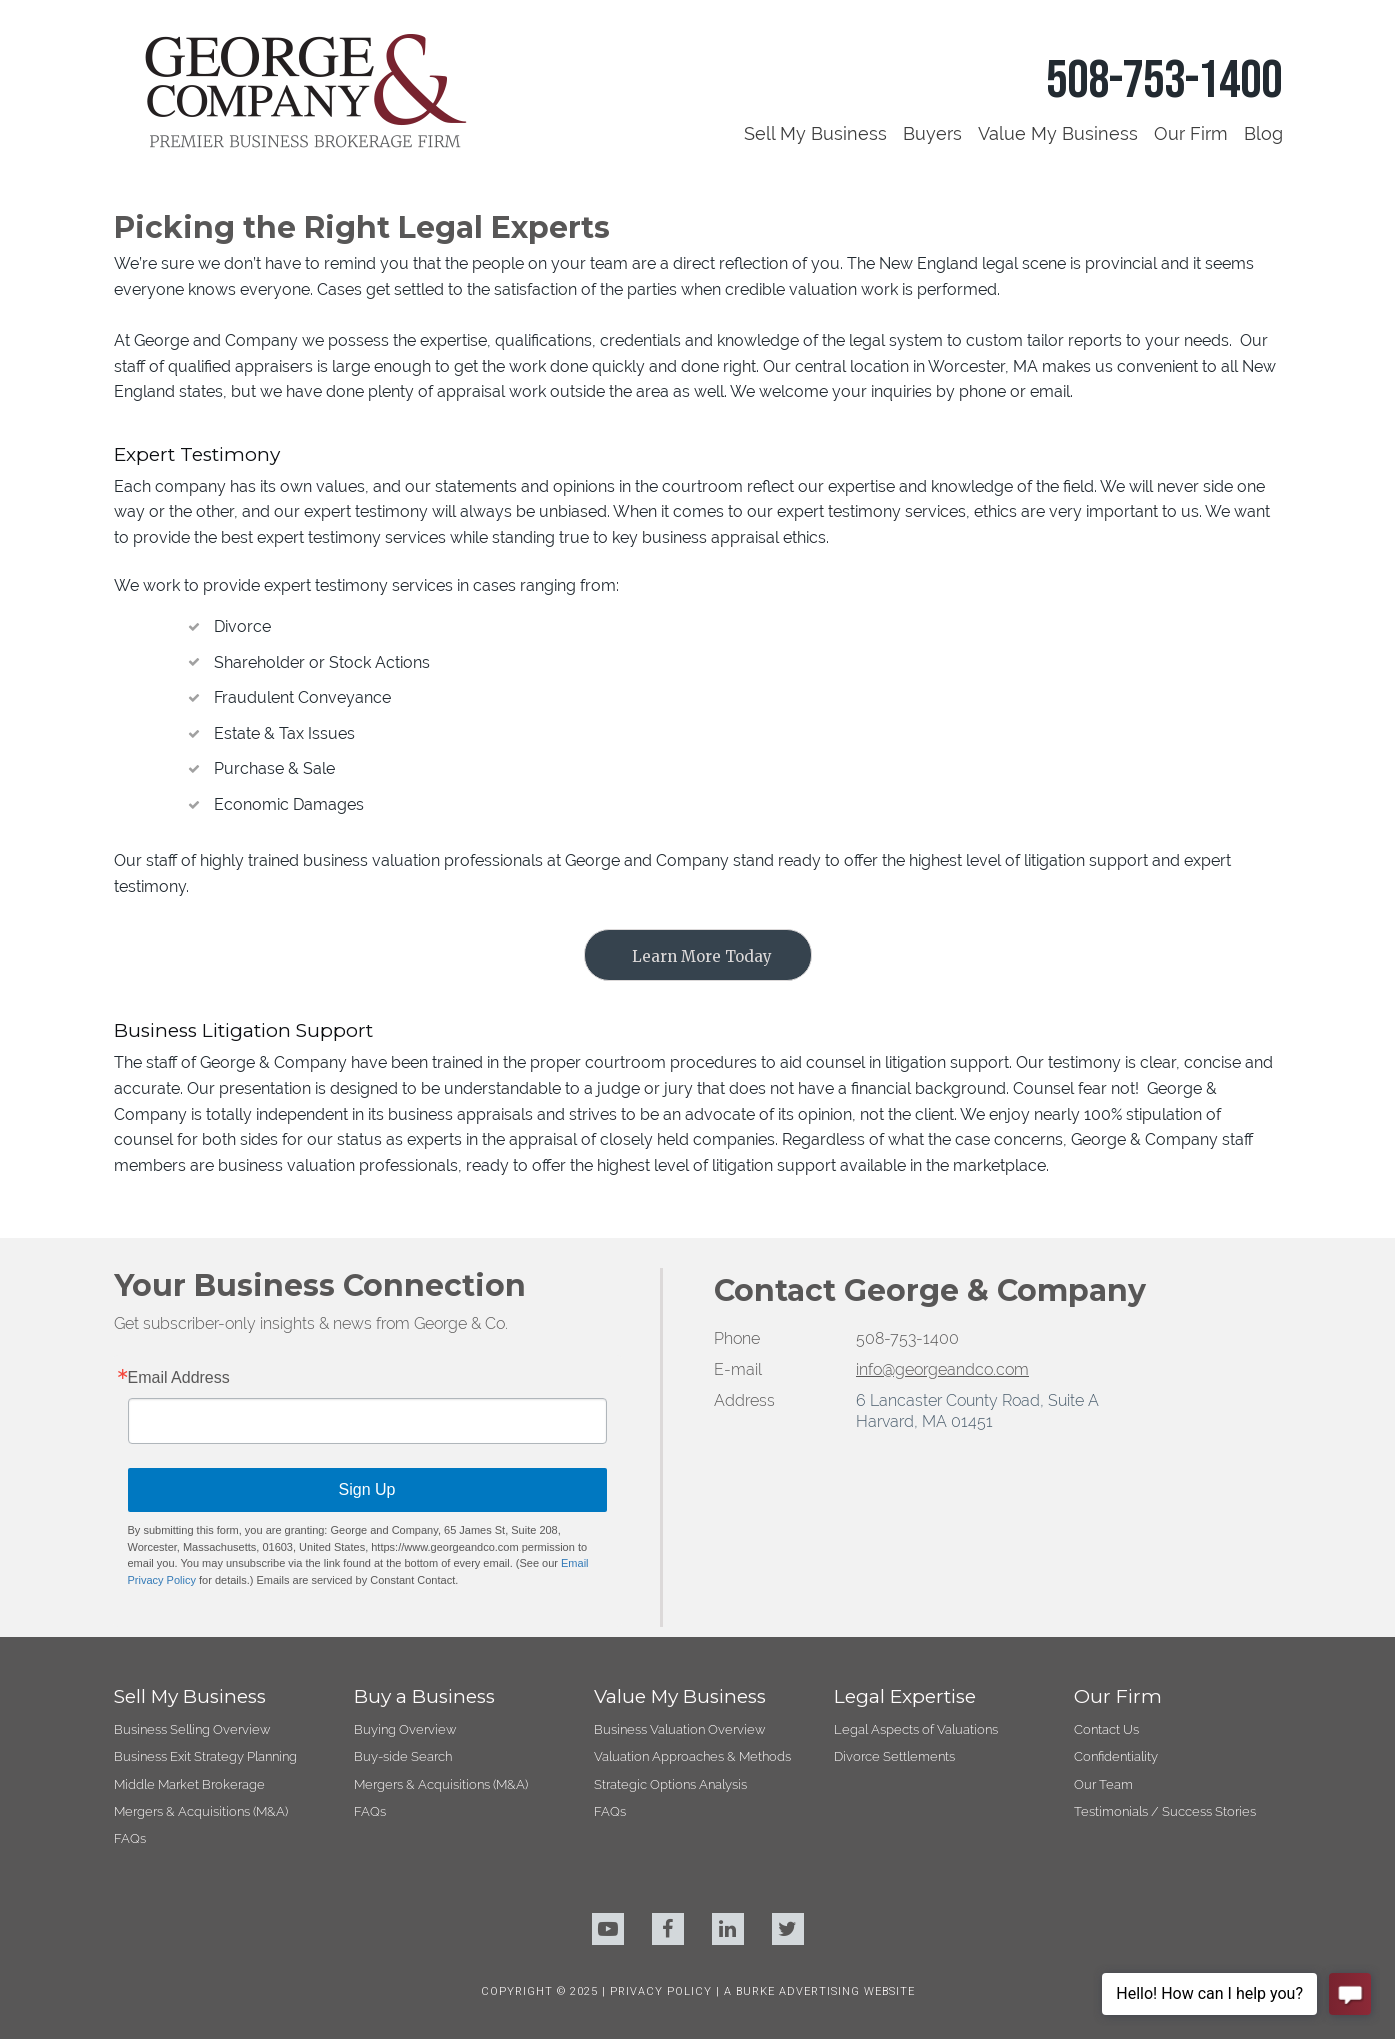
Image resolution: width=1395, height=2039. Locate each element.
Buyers (932, 133)
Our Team (1103, 1784)
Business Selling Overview (192, 1729)
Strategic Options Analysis (670, 1784)
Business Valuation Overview (679, 1729)
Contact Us (1106, 1729)
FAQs (130, 1838)
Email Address (179, 1378)
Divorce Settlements (894, 1756)
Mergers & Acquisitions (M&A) (201, 1811)
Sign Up (367, 1489)
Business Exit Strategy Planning (205, 1756)
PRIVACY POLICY (663, 1991)
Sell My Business (815, 133)
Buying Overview (405, 1729)
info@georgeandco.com (942, 1369)
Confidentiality (1116, 1756)
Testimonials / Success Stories (1165, 1811)
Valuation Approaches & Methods (692, 1756)
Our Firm (1191, 133)
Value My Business (1058, 133)
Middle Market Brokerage (189, 1784)
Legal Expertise (905, 1696)
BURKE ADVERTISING (798, 1991)
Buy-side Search (403, 1756)
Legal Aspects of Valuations (916, 1729)
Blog (1263, 133)
